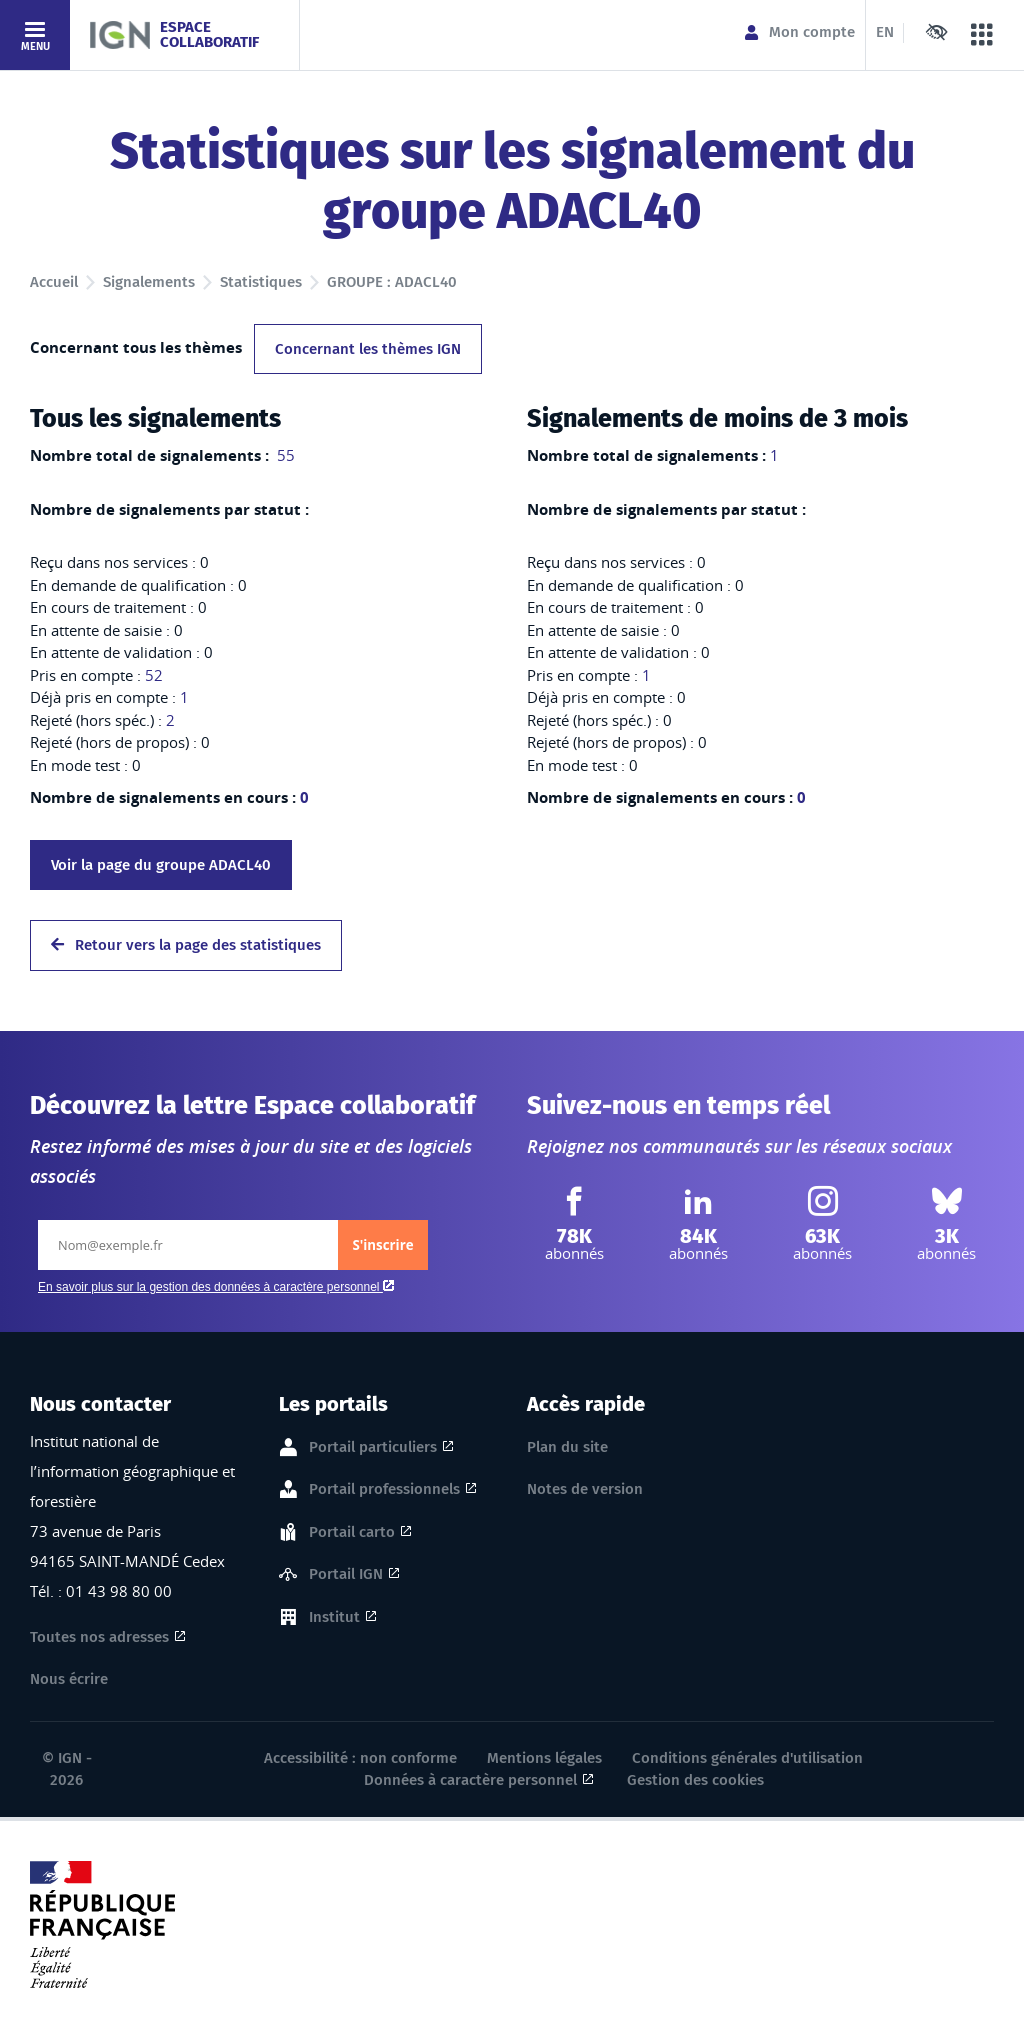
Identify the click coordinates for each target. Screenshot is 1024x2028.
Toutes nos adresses (99, 1637)
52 (154, 675)
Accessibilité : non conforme (360, 1758)
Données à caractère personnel (470, 1780)
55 (284, 455)
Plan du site (567, 1447)
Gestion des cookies (695, 1780)
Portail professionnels (384, 1490)
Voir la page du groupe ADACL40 (161, 865)
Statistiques (261, 282)
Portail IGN (346, 1575)
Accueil (54, 282)
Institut (334, 1618)
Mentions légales (544, 1758)
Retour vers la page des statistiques (186, 945)
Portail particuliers (373, 1448)
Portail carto (352, 1533)
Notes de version (585, 1489)
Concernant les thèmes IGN (368, 349)
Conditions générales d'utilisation (747, 1758)
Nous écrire (69, 1679)
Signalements (149, 282)
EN (885, 32)
